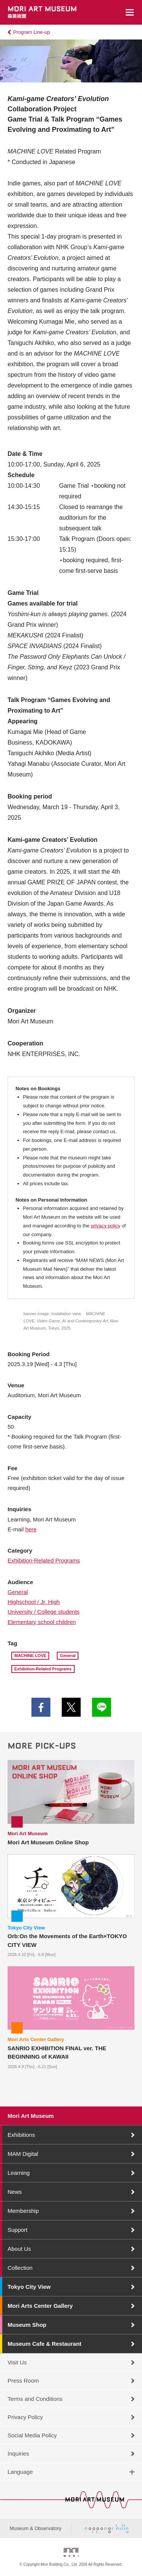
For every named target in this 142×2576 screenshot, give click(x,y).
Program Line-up (31, 32)
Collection (20, 2267)
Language (20, 2471)
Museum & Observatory (35, 2528)
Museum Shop (27, 2324)
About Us (19, 2249)
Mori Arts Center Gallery (40, 2305)
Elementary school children (42, 1622)
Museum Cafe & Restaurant (44, 2343)
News (15, 2192)
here (31, 1529)
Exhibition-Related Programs (44, 1560)
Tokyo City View (29, 2286)
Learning (19, 2173)
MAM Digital (23, 2154)
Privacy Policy (25, 2417)
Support (18, 2230)
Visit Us (17, 2362)
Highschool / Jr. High (34, 1602)
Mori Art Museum (31, 2116)
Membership (23, 2211)
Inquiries (18, 2453)
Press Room (23, 2380)
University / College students (44, 1611)
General (18, 1592)
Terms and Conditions (35, 2399)
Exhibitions (21, 2135)
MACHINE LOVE (30, 1655)
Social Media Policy (32, 2435)
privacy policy (105, 1226)
